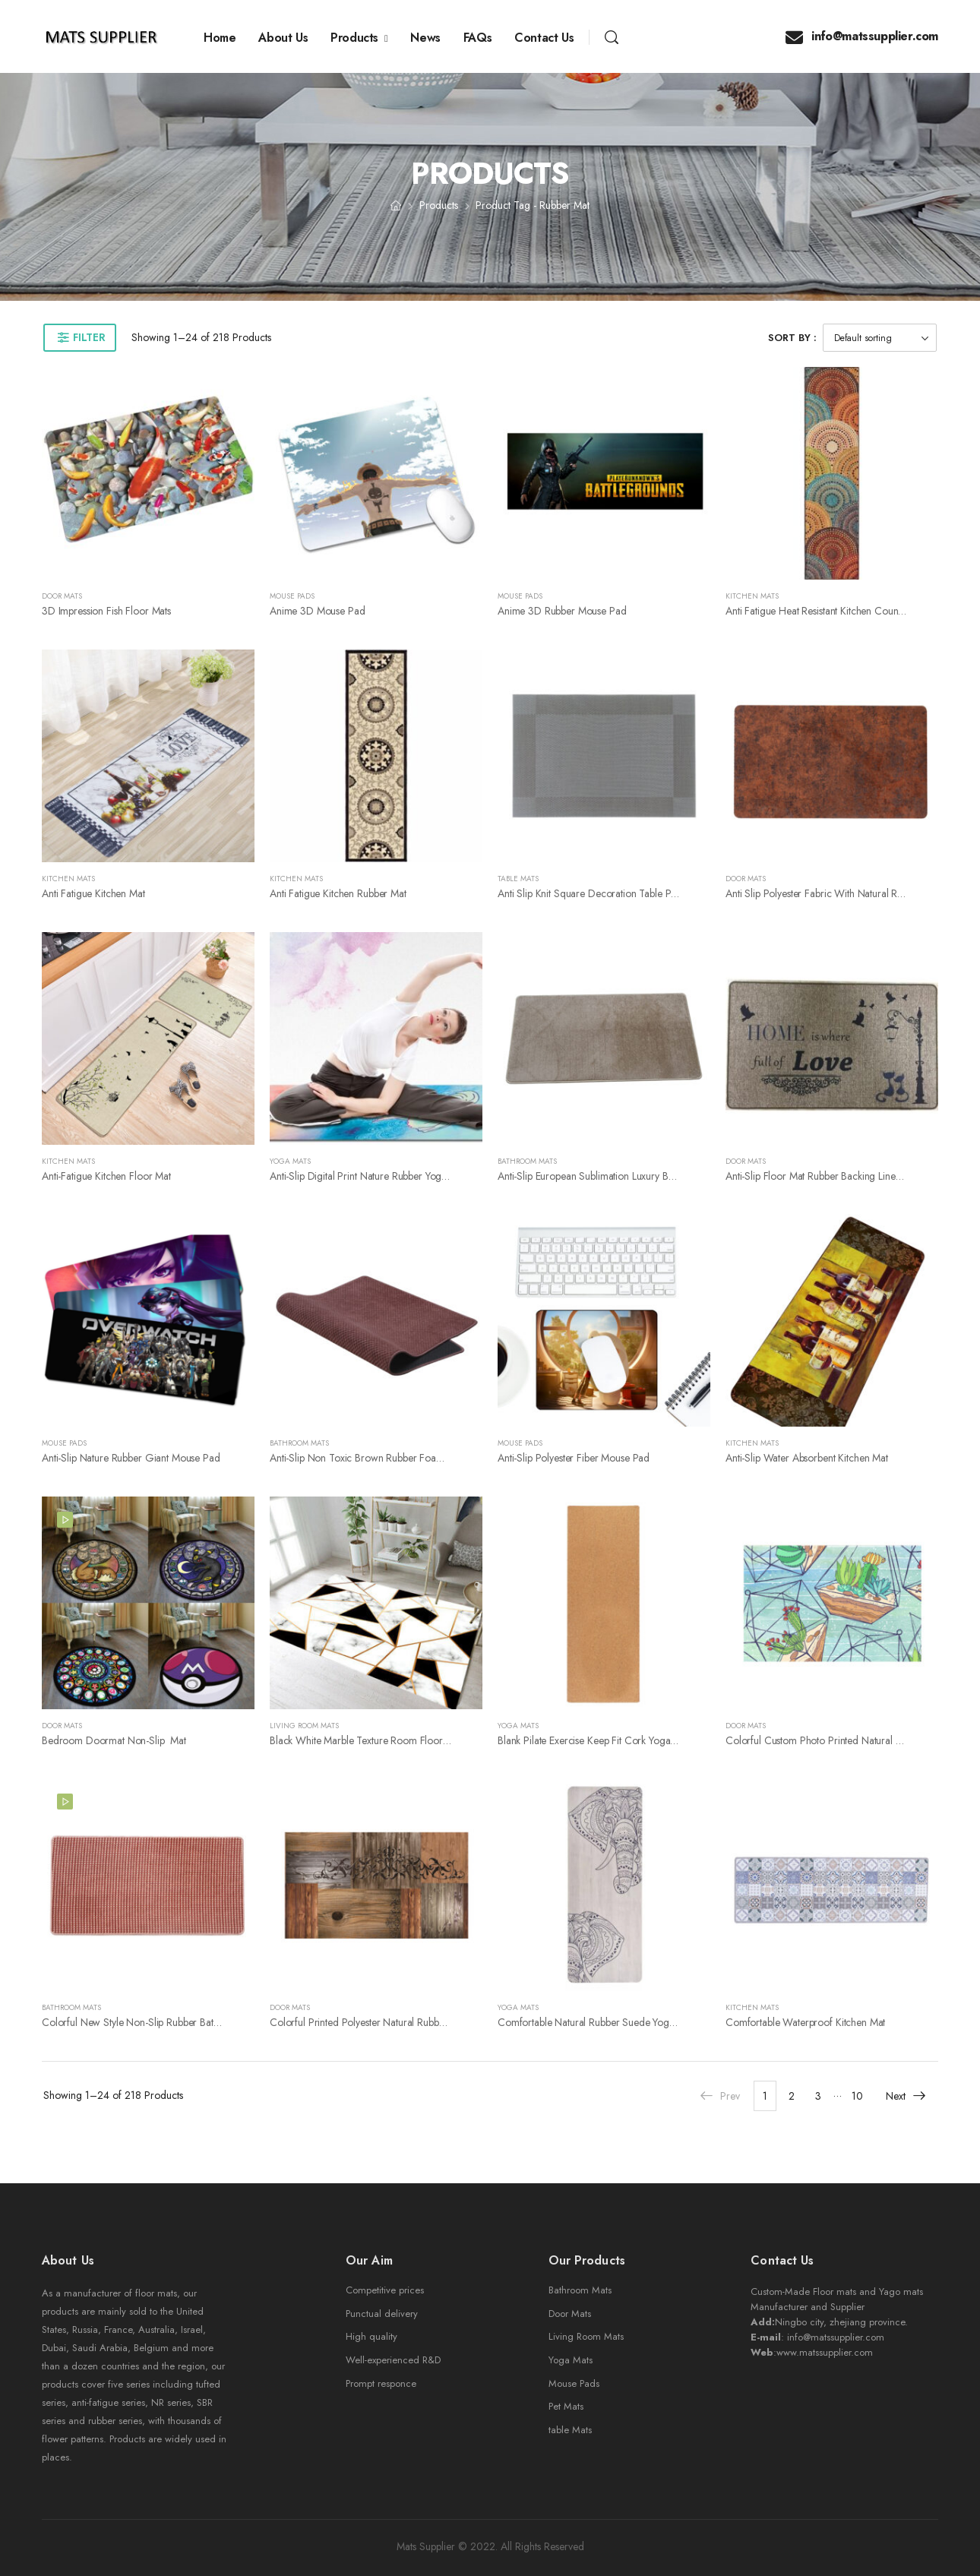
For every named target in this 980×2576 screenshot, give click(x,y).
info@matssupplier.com (862, 36)
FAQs (477, 37)
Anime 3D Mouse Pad (317, 610)
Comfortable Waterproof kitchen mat (805, 2022)
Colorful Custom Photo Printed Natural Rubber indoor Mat (851, 1740)
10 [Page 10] (857, 2095)
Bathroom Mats (527, 1161)
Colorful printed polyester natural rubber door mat (381, 2022)
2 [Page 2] (792, 2095)
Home (220, 37)
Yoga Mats (290, 1161)
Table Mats (518, 878)
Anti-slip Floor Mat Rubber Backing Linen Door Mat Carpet (851, 1176)
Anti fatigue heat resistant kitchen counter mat (827, 610)
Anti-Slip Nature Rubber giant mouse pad (131, 1457)
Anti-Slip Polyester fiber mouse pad (574, 1457)
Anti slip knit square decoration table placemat (601, 893)
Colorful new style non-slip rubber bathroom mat (151, 2022)
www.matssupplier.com (824, 2352)
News (425, 37)
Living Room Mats (304, 1725)
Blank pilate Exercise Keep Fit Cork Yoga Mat (593, 1740)
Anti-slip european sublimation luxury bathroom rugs (613, 1176)
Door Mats (62, 596)
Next (906, 2095)
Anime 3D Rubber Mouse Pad (562, 610)
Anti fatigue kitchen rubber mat (338, 893)
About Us (283, 37)
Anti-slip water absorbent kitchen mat (807, 1457)
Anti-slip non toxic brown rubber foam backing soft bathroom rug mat (428, 1457)
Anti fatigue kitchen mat (93, 893)
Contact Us (544, 37)
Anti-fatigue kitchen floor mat (106, 1176)
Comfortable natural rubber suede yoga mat (595, 2022)
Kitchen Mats (752, 596)
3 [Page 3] (818, 2095)
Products (354, 37)
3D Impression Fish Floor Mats (106, 610)
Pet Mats (565, 2406)
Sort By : (792, 337)
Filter (89, 337)
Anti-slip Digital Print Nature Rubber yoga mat (368, 1176)
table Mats (570, 2430)
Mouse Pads (292, 596)
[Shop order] (880, 338)
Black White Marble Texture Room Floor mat (365, 1740)
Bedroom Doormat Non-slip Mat (114, 1740)
